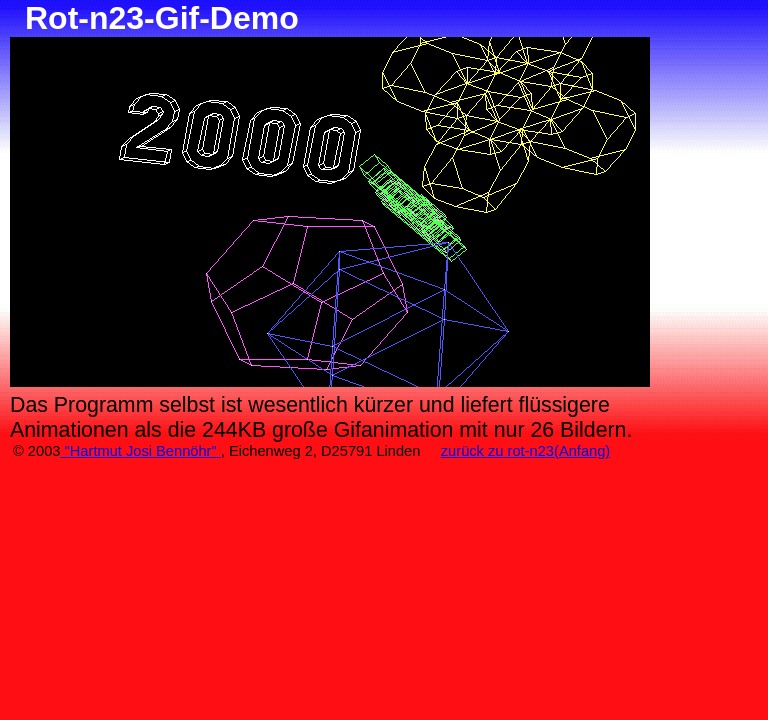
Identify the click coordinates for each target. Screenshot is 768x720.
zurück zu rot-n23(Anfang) (525, 451)
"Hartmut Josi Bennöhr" (140, 451)
